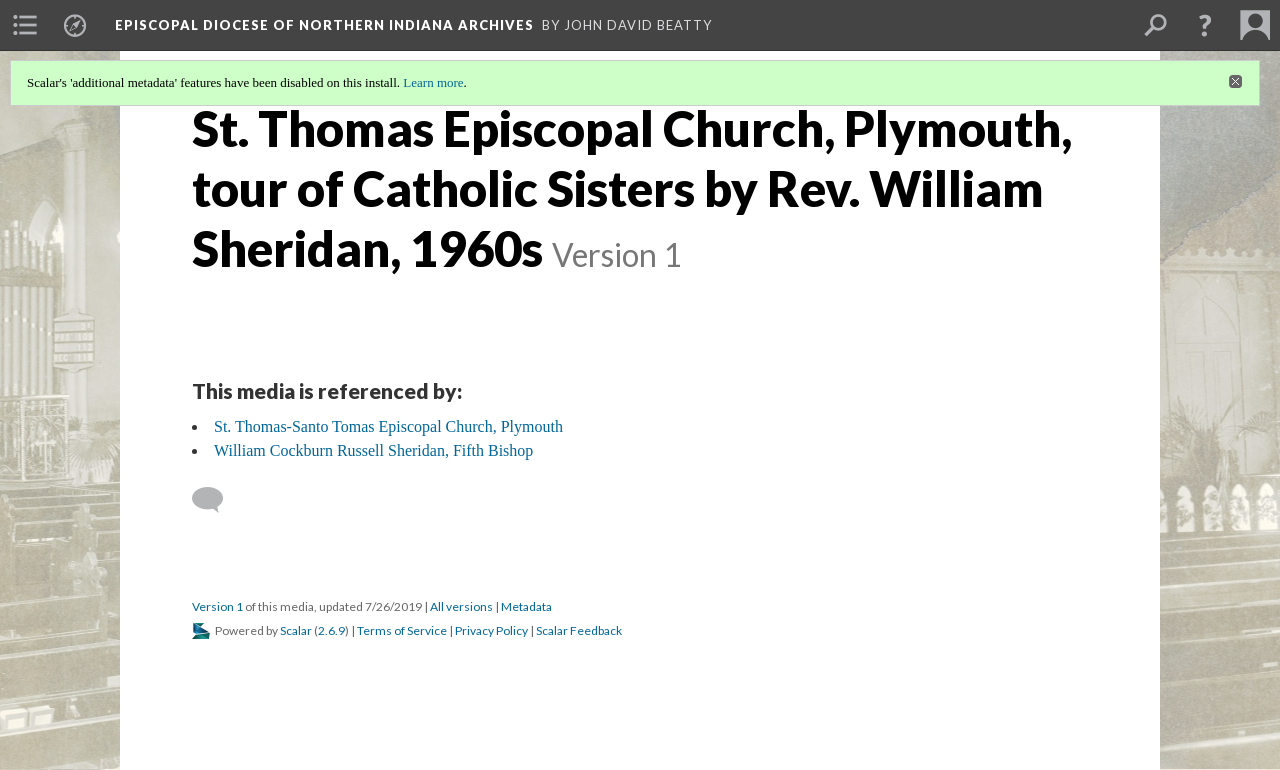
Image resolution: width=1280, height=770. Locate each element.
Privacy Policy (491, 630)
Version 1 (217, 606)
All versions (461, 606)
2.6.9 (331, 630)
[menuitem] (25, 25)
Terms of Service (402, 630)
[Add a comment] (216, 500)
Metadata (526, 606)
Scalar (296, 630)
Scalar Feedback (579, 630)
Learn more (433, 82)
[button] (1205, 25)
